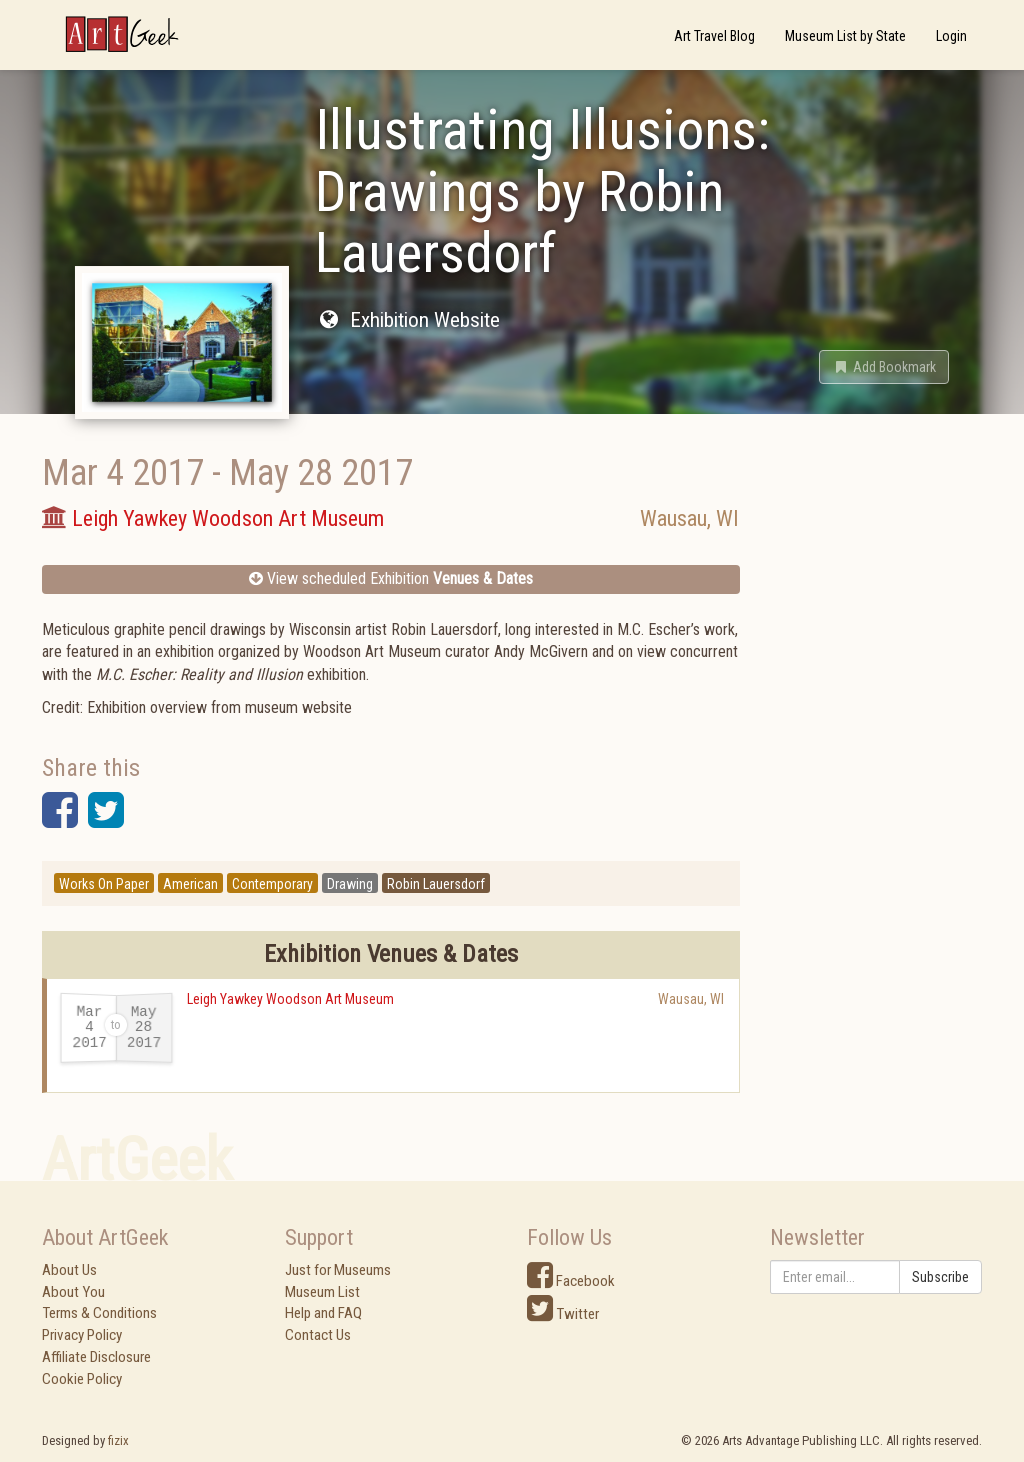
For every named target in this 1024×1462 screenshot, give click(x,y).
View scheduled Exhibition (391, 578)
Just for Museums (338, 1270)
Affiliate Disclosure (96, 1357)
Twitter (563, 1314)
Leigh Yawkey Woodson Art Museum (290, 999)
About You (73, 1292)
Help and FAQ (323, 1313)
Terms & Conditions (99, 1313)
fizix (118, 1440)
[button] (884, 367)
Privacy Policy (82, 1335)
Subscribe (940, 1277)
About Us (69, 1270)
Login (951, 36)
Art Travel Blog (714, 36)
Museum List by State (845, 36)
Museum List (322, 1292)
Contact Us (318, 1335)
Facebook (571, 1281)
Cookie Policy (82, 1379)
